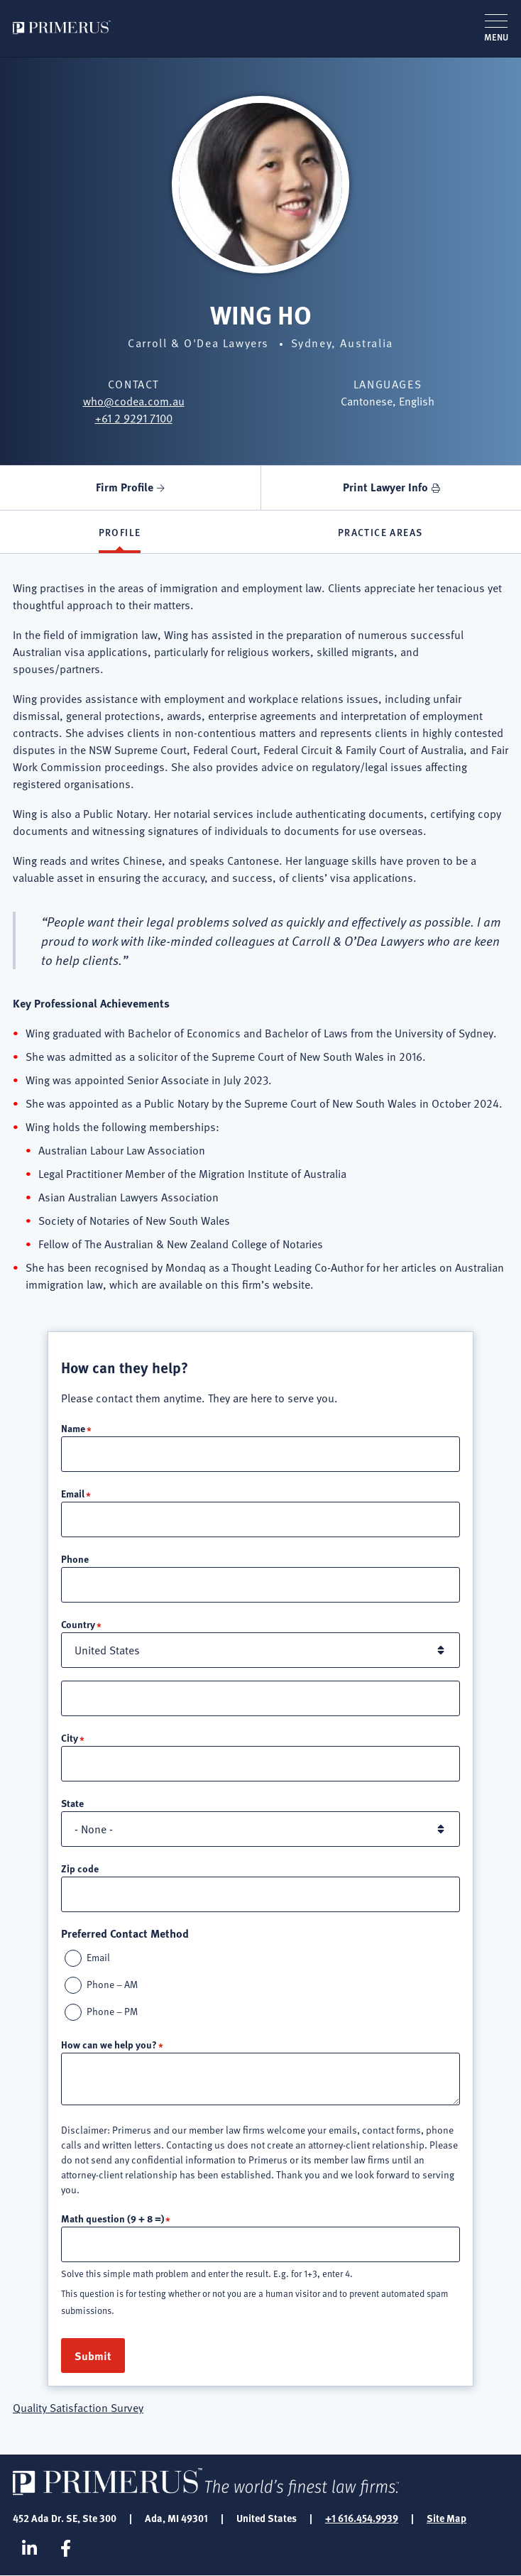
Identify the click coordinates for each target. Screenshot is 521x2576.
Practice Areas (380, 532)
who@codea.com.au (134, 401)
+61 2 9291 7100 (133, 418)
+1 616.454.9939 (361, 2518)
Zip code (80, 1868)
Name (73, 1428)
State (72, 1803)
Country (78, 1624)
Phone (75, 1558)
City (69, 1737)
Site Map (446, 2518)
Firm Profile (124, 487)
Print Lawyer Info (385, 487)
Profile (120, 532)
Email (72, 1493)
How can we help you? (109, 2044)
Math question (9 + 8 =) (112, 2218)
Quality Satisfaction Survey (78, 2407)
